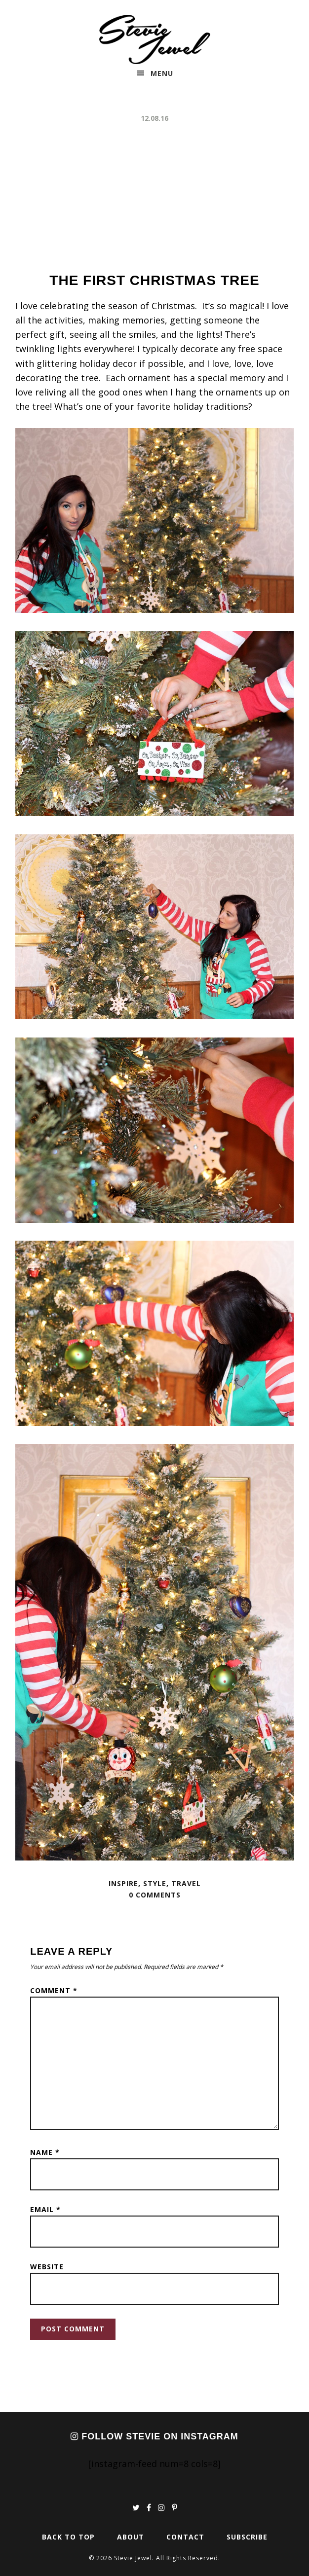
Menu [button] (162, 73)
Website (47, 2266)
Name (45, 2152)
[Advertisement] (155, 198)
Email (45, 2209)
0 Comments (155, 1894)
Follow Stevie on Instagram (154, 2436)
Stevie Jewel (154, 39)
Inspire (123, 1883)
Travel (186, 1883)
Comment (53, 1990)
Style (154, 1883)
